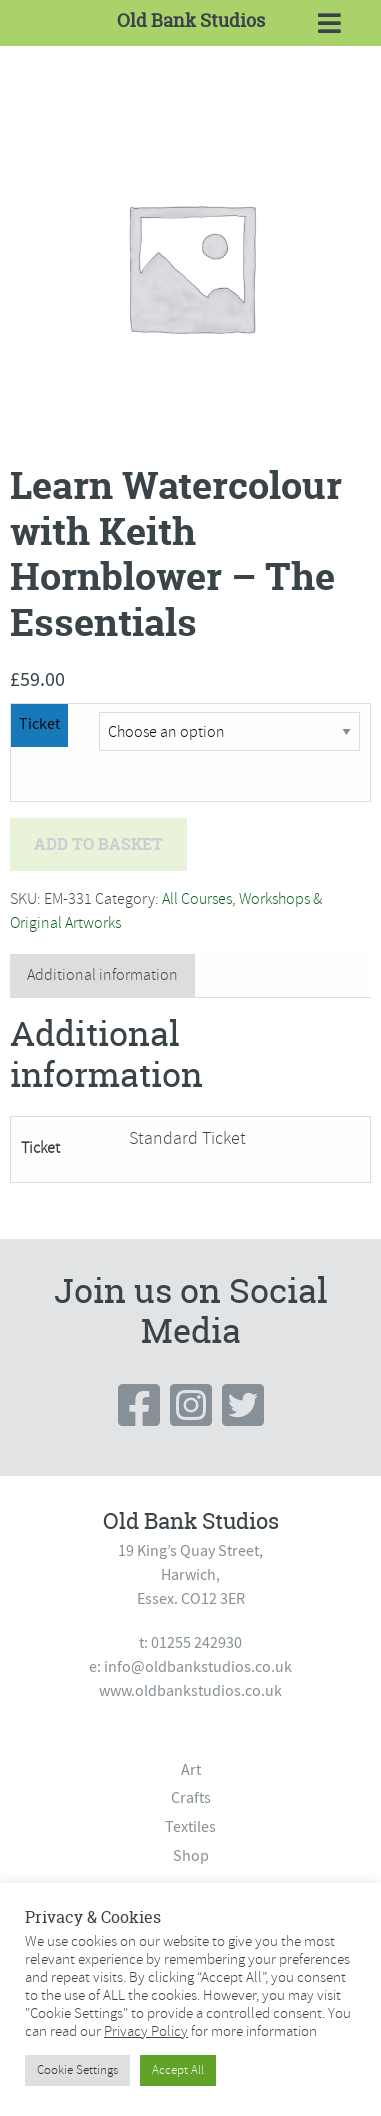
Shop (191, 1856)
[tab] (102, 975)
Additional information (102, 975)
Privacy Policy (146, 2031)
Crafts (191, 1798)
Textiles (190, 1827)
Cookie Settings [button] (77, 2070)
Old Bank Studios (191, 20)
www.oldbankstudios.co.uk (190, 1691)
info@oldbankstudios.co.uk (198, 1667)
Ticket (39, 724)
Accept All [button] (178, 2070)
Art (191, 1770)
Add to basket (98, 844)
